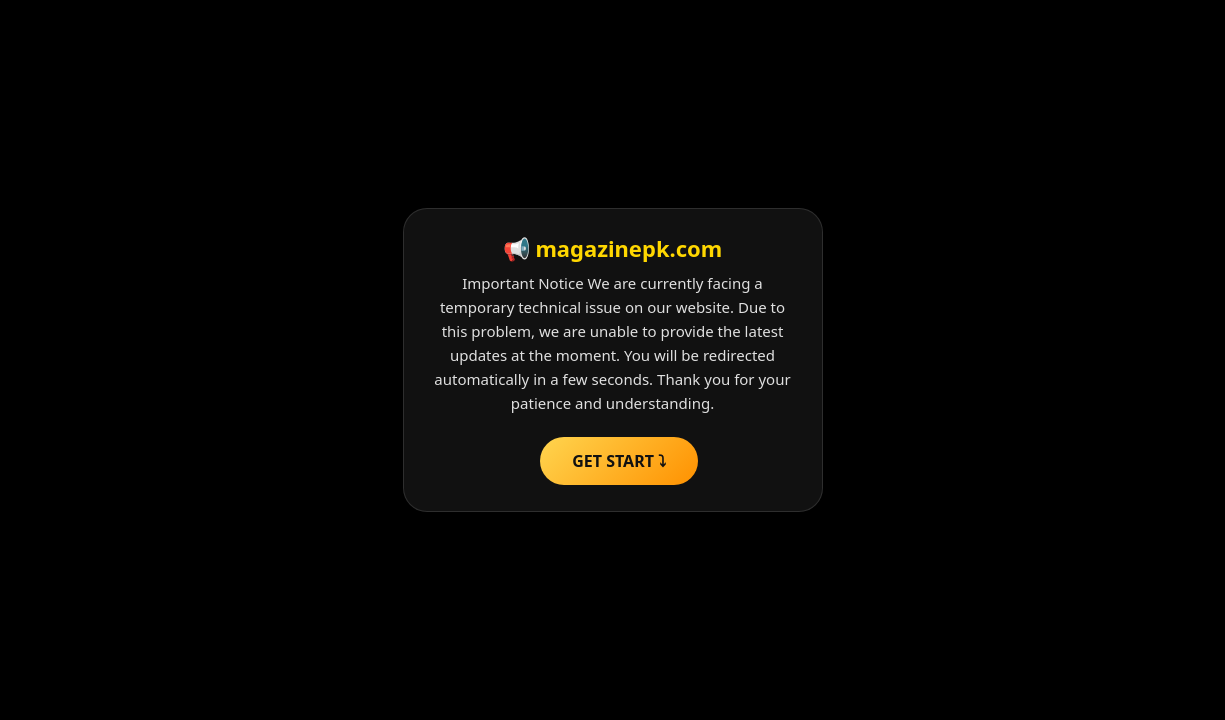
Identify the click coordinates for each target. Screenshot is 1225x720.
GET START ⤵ (619, 461)
